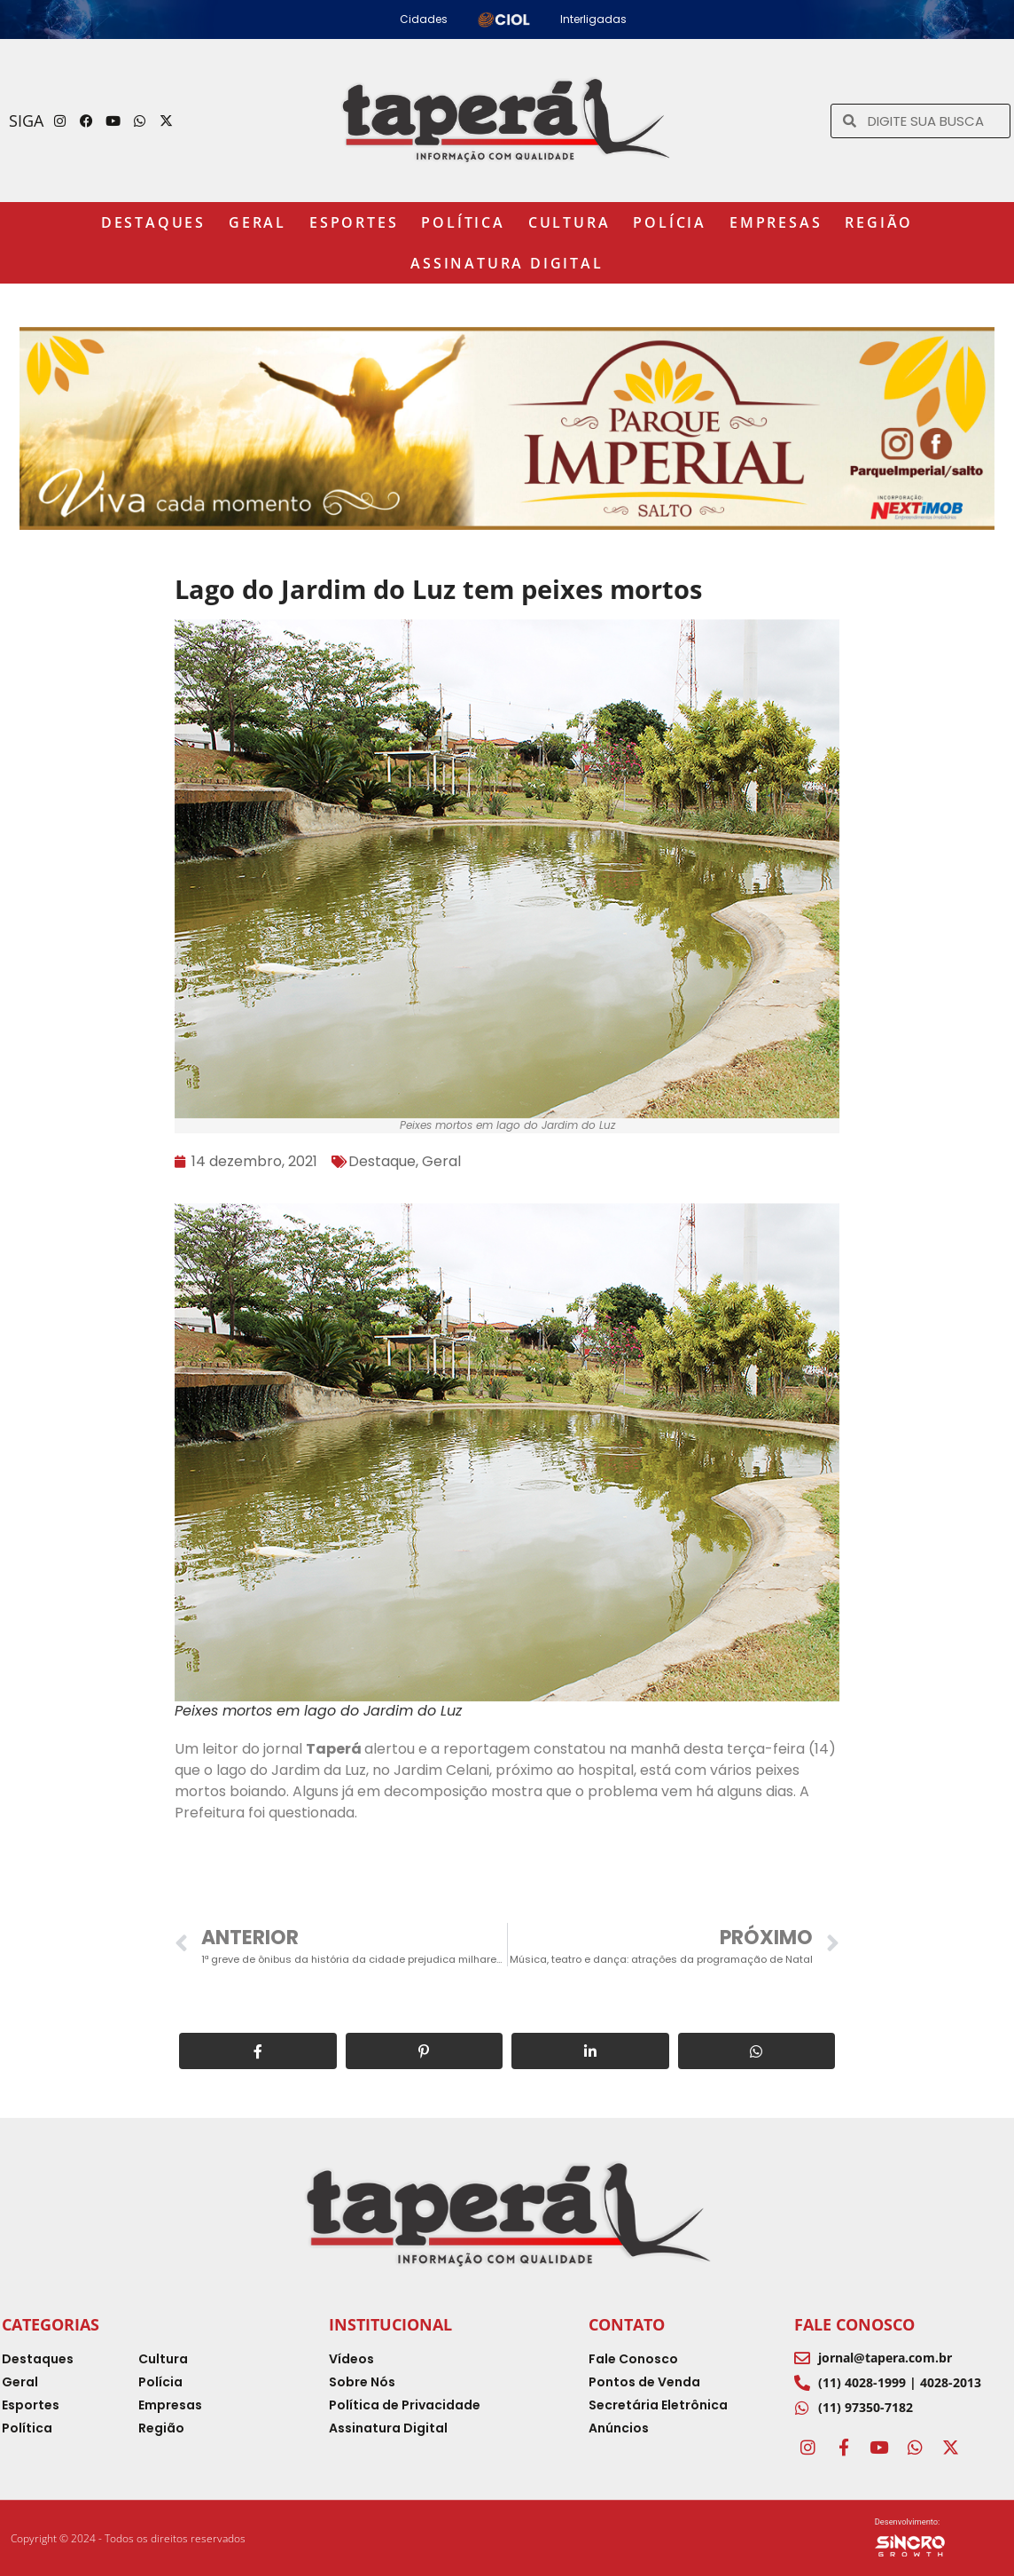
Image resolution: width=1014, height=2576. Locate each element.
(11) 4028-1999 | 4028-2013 (899, 2382)
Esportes (353, 222)
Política (462, 222)
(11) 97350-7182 (865, 2407)
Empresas (775, 222)
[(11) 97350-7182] (802, 2408)
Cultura (569, 222)
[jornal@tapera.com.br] (802, 2358)
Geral (257, 222)
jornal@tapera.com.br (885, 2357)
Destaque (382, 1161)
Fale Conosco (854, 2324)
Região (879, 222)
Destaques (153, 222)
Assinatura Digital (506, 263)
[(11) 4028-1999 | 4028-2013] (802, 2383)
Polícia (669, 222)
